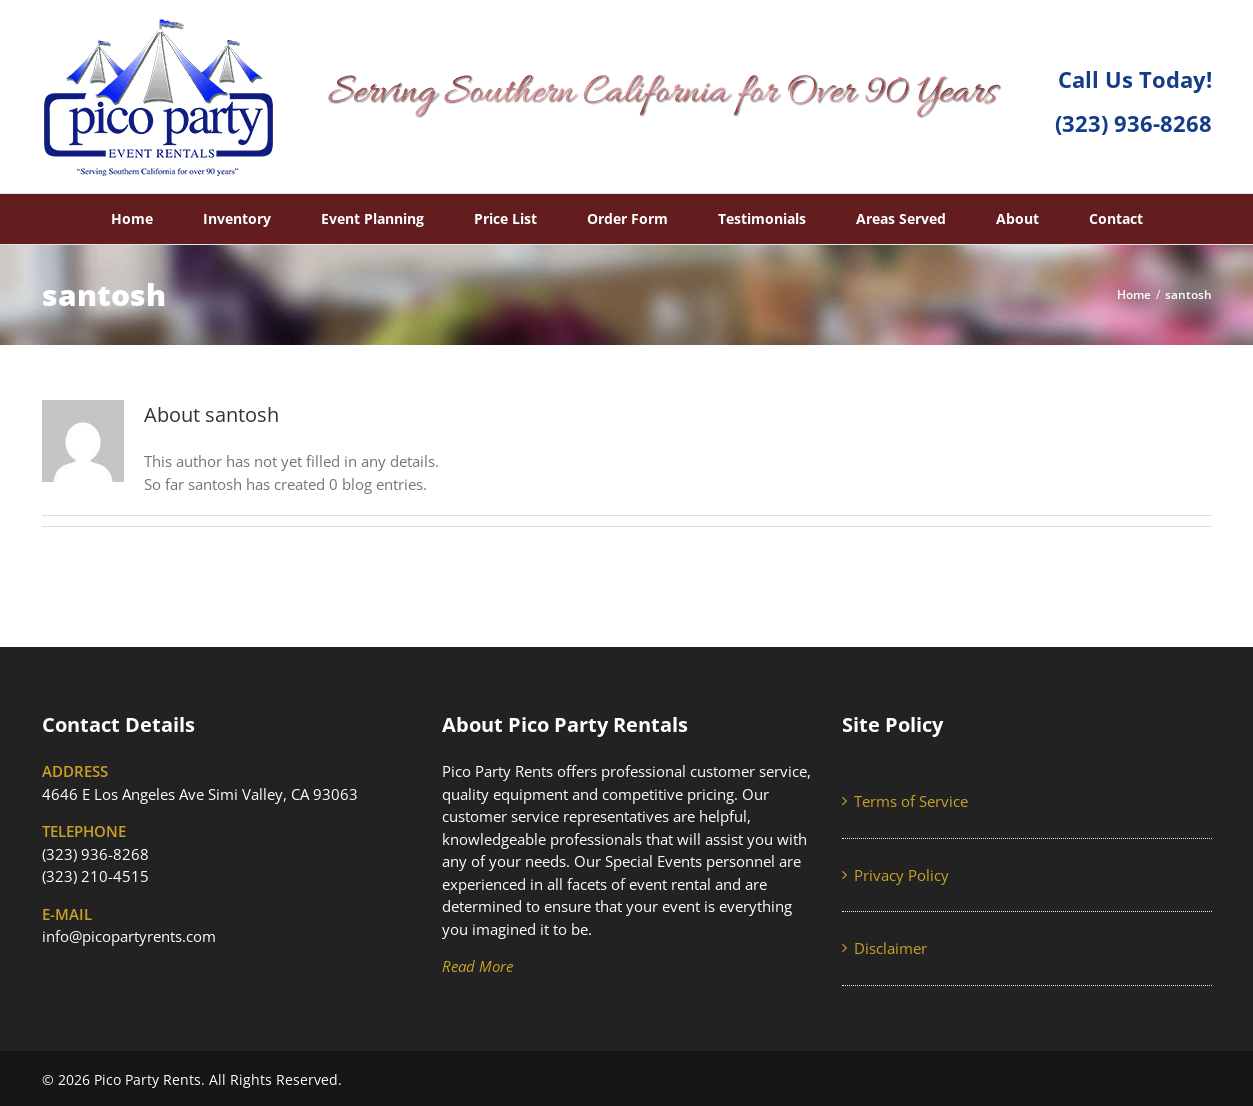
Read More (477, 966)
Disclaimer (890, 948)
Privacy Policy (901, 875)
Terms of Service (911, 801)
